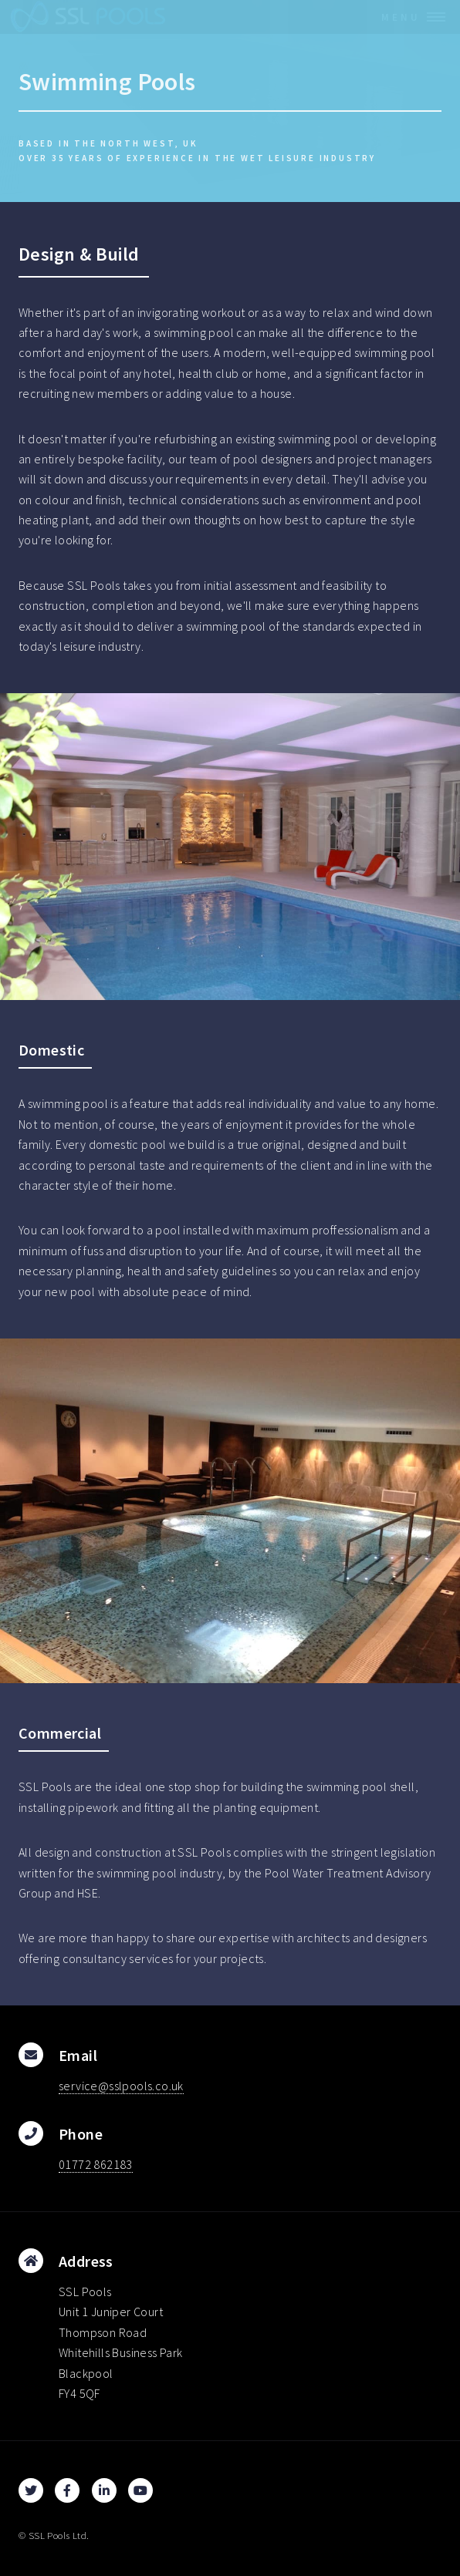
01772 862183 (96, 2164)
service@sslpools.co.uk (121, 2085)
